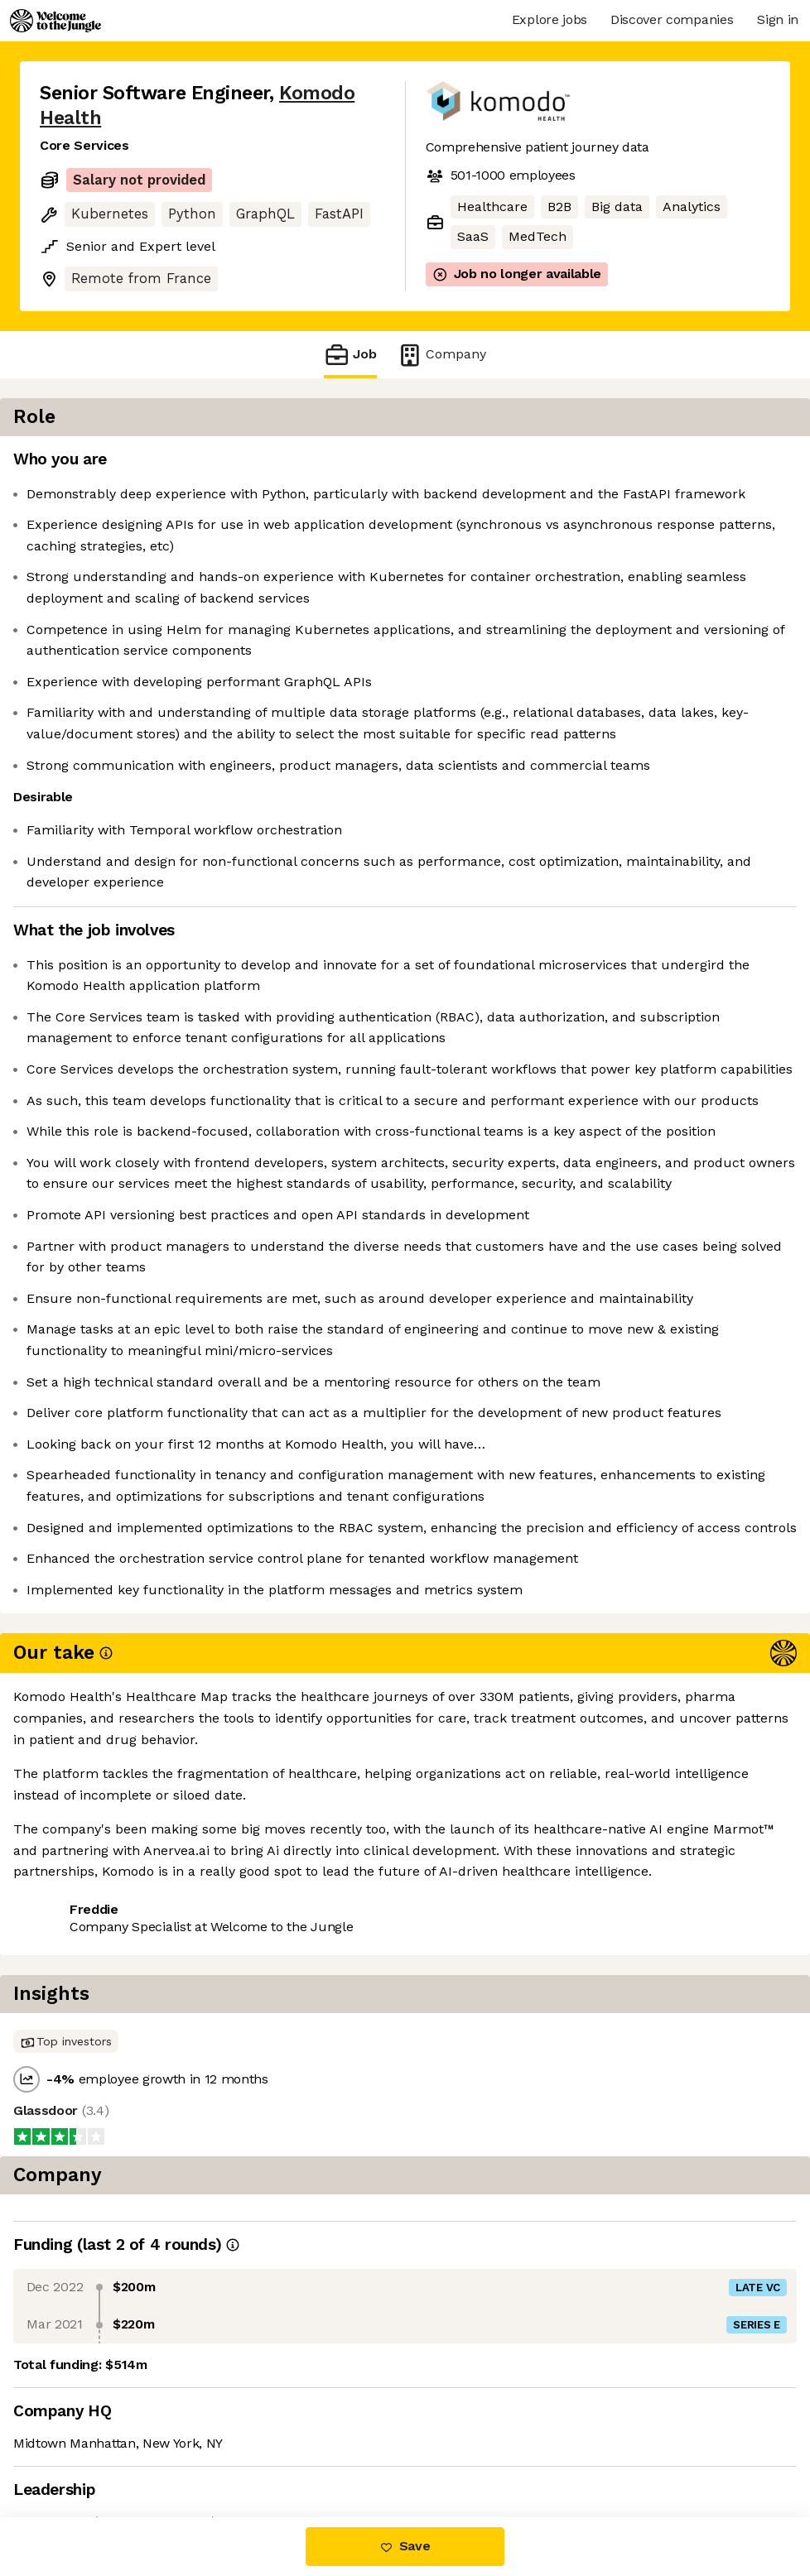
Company (441, 354)
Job (350, 354)
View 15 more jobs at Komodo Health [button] (155, 2448)
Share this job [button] (85, 2417)
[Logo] (55, 20)
